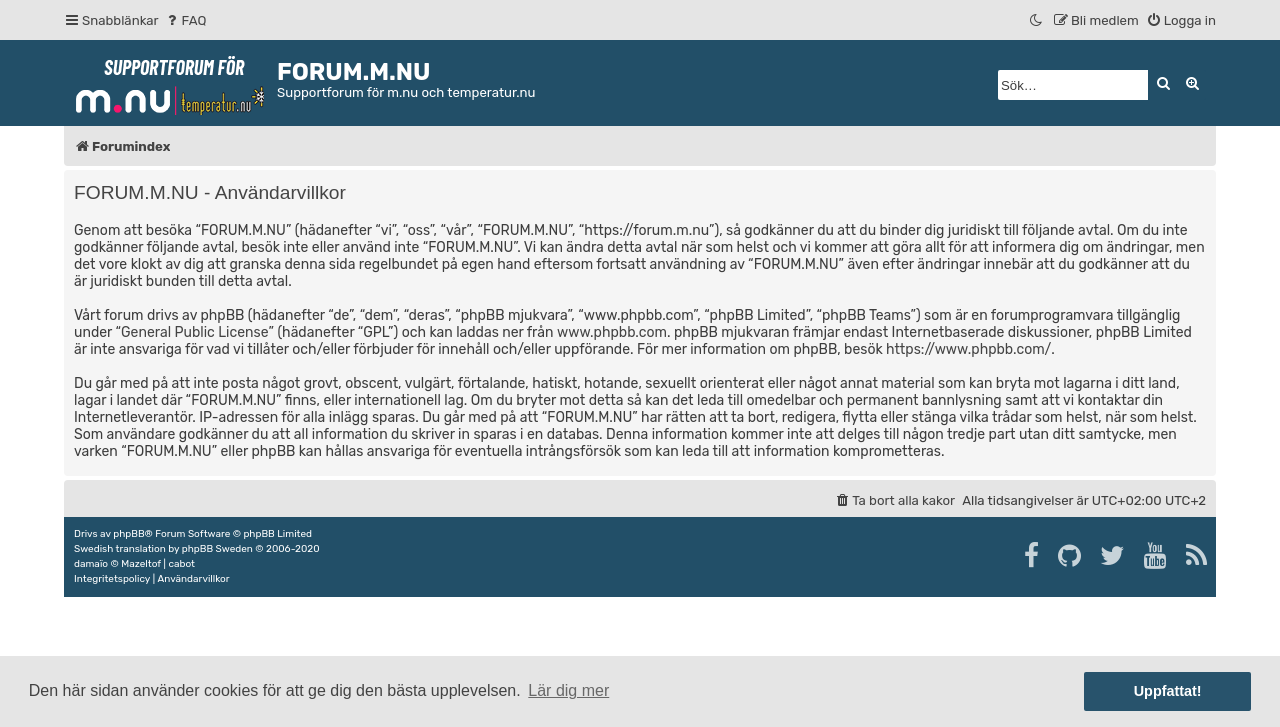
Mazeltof (141, 564)
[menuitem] (185, 20)
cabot (181, 564)
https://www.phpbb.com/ (968, 349)
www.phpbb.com (612, 332)
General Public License (194, 332)
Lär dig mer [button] (568, 690)
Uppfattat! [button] (1168, 691)
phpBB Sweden (217, 549)
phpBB (128, 534)
